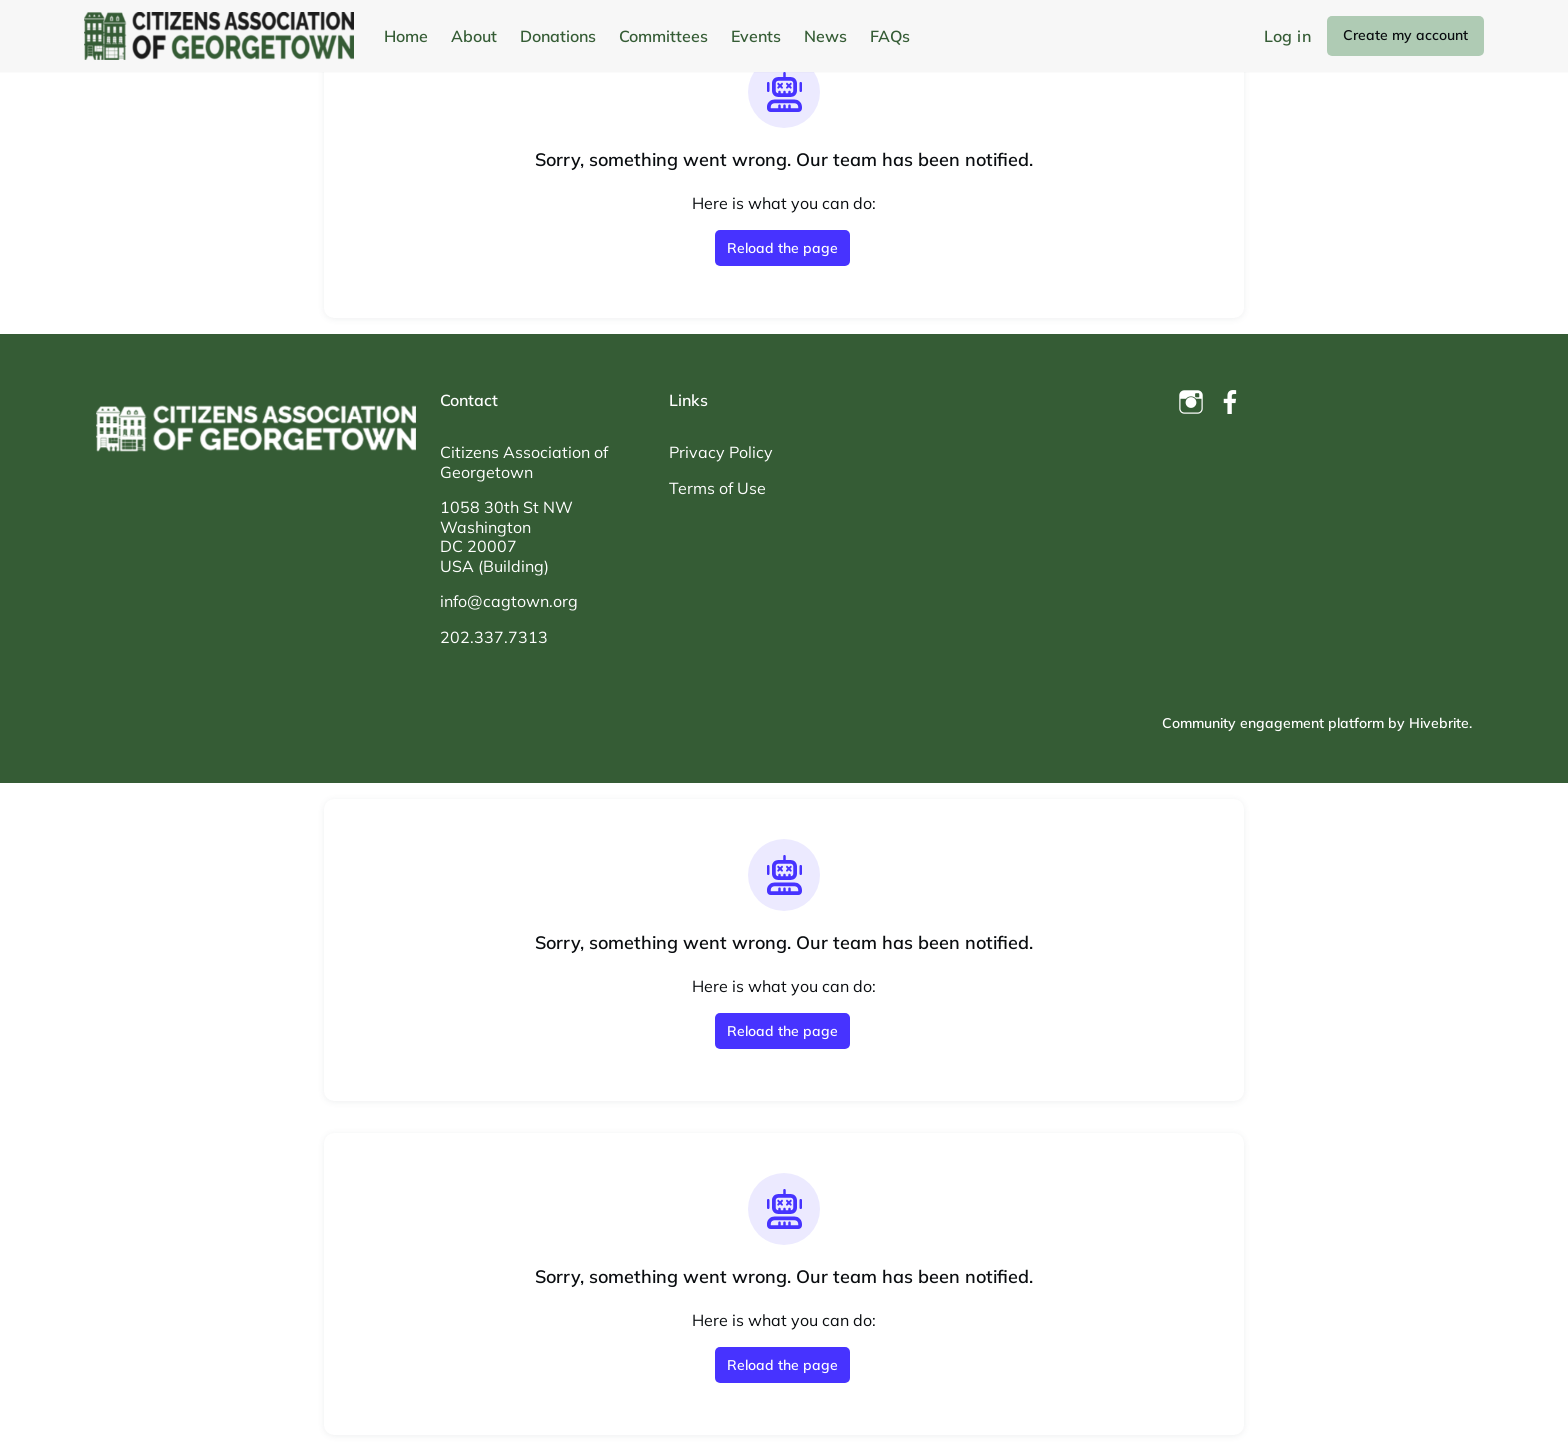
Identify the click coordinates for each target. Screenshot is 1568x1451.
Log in (1287, 36)
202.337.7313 (494, 637)
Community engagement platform (1273, 723)
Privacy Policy (721, 452)
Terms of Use (717, 488)
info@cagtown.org (509, 601)
